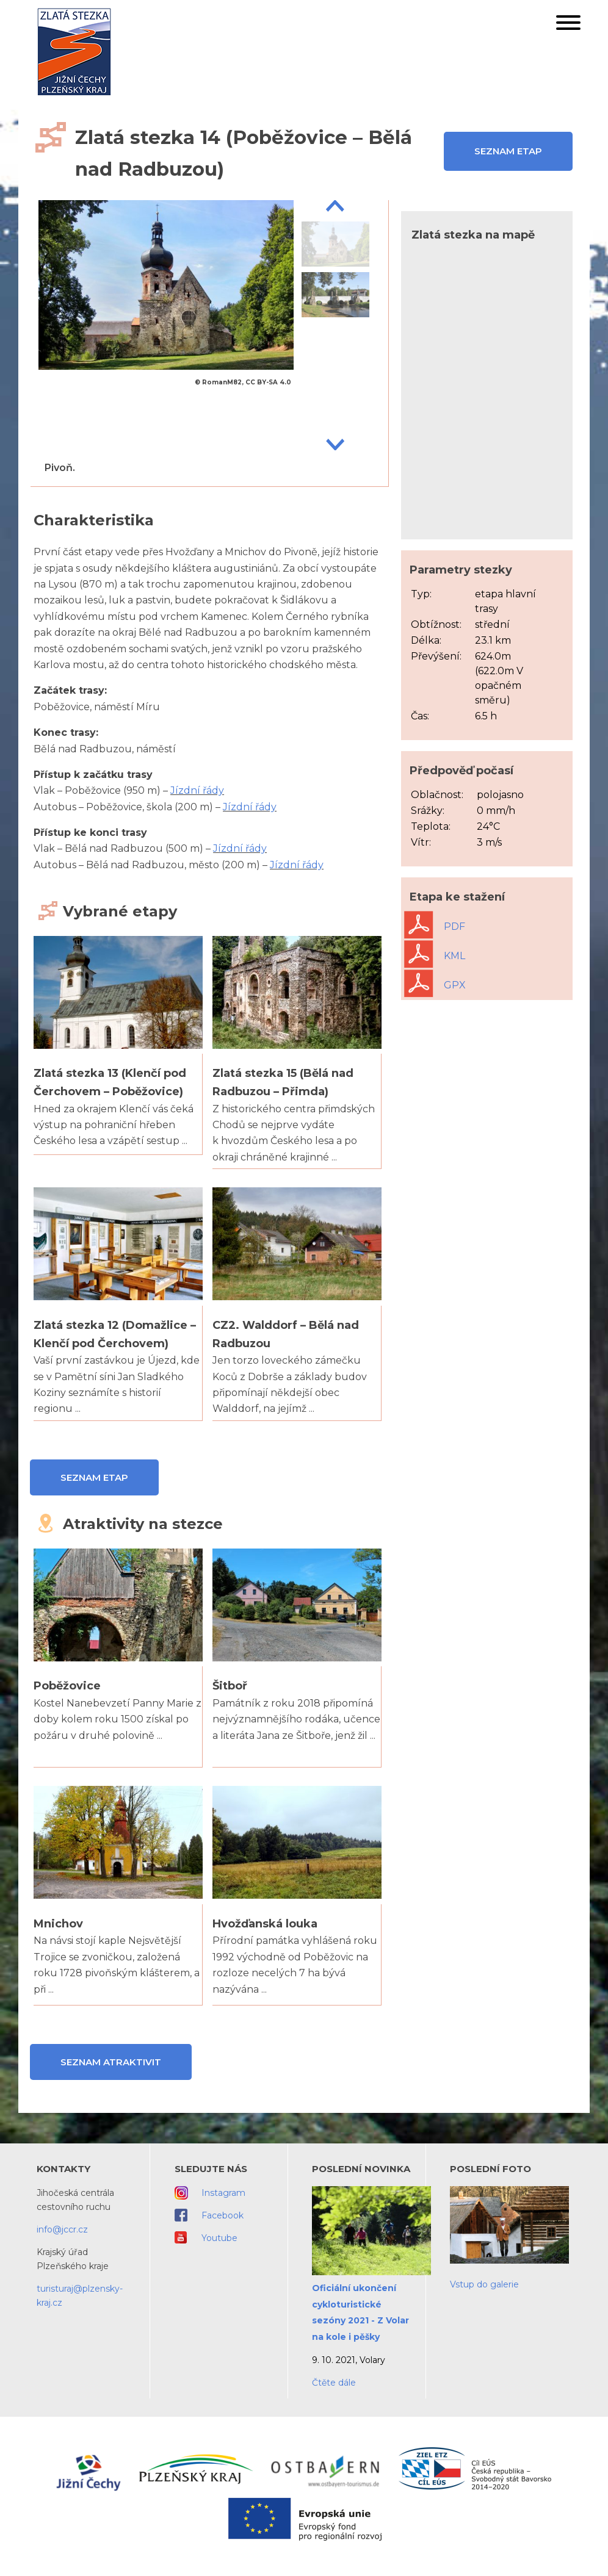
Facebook (222, 2215)
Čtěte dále (334, 2382)
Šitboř (229, 1686)
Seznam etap (508, 151)
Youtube (219, 2237)
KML (434, 956)
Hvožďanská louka (264, 1923)
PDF (434, 926)
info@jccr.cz (62, 2229)
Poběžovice (67, 1686)
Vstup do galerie (484, 2284)
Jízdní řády (197, 790)
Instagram (223, 2192)
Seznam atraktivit (110, 2062)
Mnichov (58, 1923)
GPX (435, 985)
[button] (568, 25)
